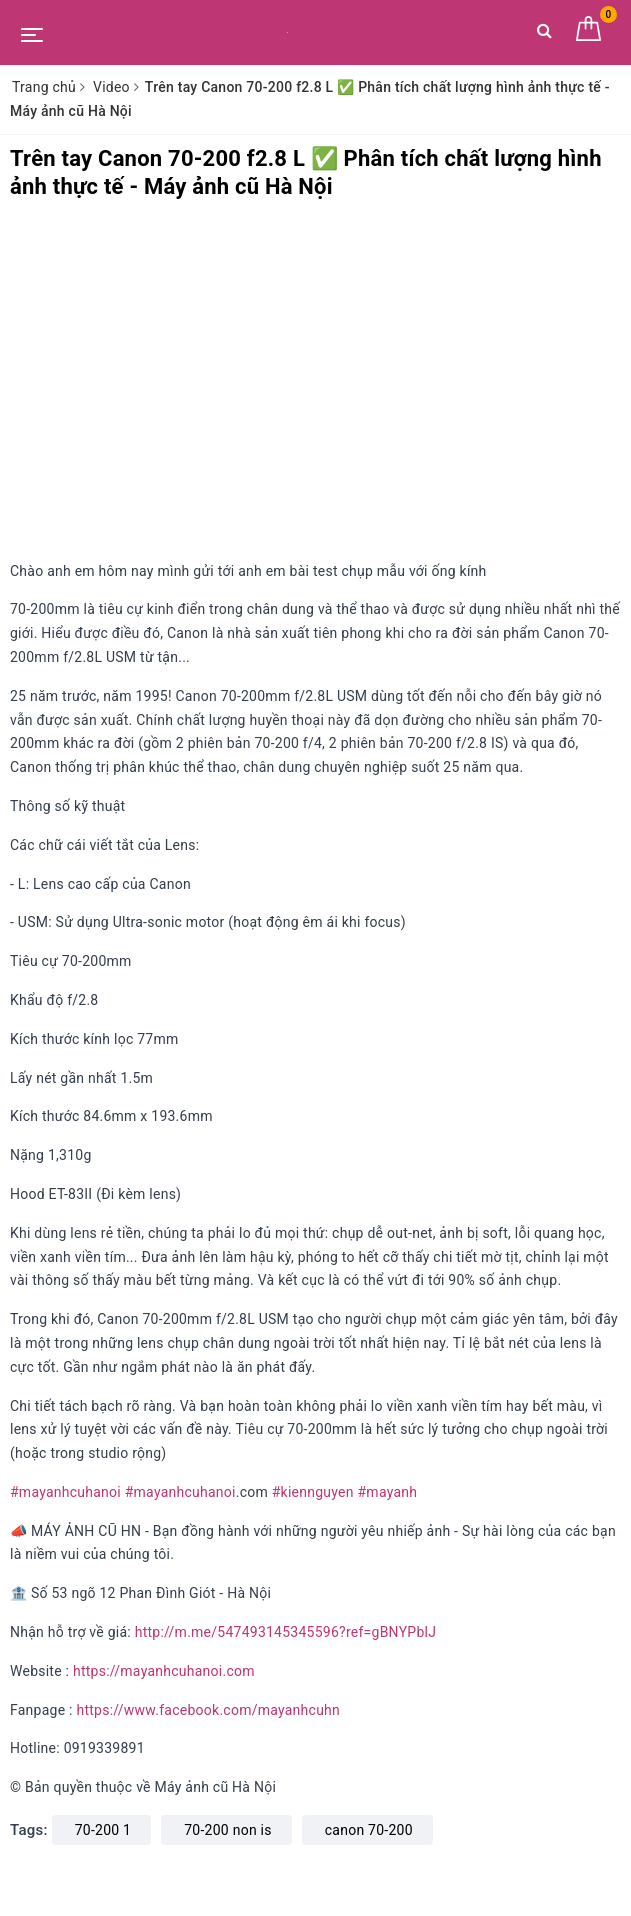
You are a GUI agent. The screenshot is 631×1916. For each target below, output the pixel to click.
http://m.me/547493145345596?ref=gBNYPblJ (285, 1632)
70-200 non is (227, 1830)
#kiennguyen (313, 1492)
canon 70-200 (369, 1830)
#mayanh (387, 1492)
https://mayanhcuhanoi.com (164, 1671)
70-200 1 (103, 1830)
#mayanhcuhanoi (65, 1492)
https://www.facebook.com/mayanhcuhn (208, 1710)
